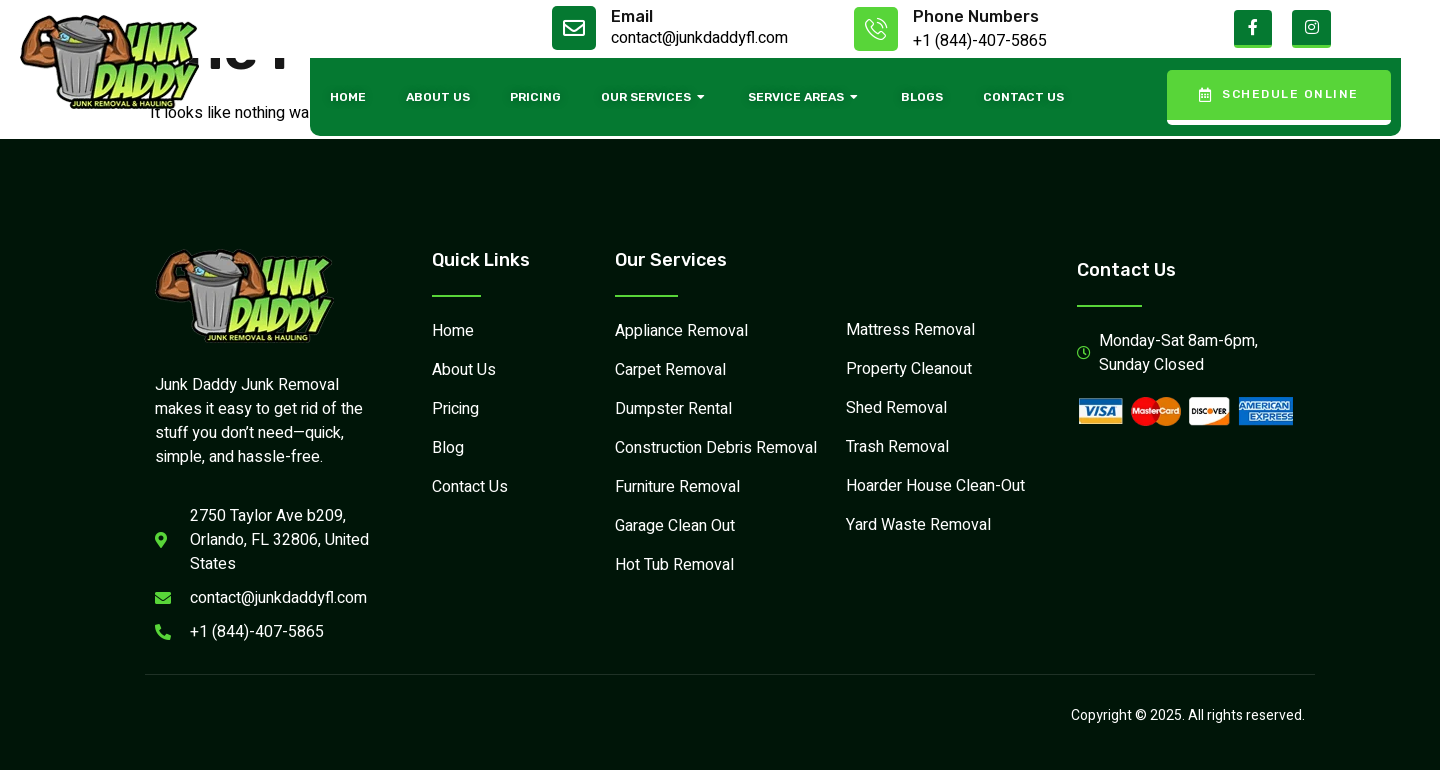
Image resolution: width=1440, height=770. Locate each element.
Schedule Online (1279, 94)
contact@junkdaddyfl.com (699, 38)
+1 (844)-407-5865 (980, 41)
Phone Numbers (976, 16)
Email (632, 16)
